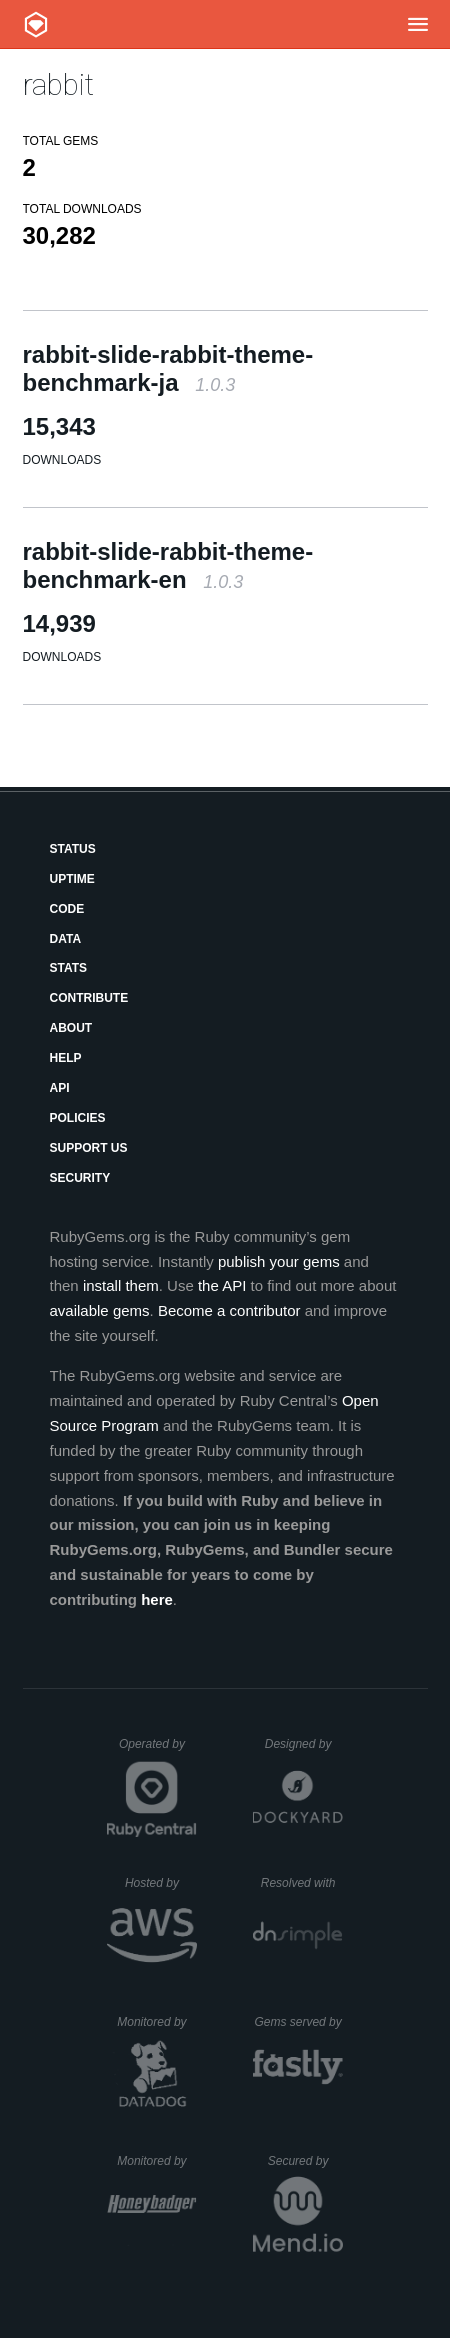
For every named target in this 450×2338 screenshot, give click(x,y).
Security (80, 1178)
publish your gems (279, 1261)
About (71, 1028)
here (157, 1599)
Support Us (89, 1148)
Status (73, 849)
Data (66, 939)
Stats (69, 968)
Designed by (304, 1744)
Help (66, 1058)
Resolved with (302, 1883)
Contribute (89, 998)
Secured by (305, 2161)
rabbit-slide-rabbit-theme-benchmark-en (168, 565)
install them (121, 1285)
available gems (100, 1310)
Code (67, 909)
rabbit (58, 84)
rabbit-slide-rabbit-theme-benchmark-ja (168, 368)
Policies (78, 1118)
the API (222, 1285)
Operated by (158, 1751)
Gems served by (298, 2022)
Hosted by (161, 1883)
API (60, 1088)
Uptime (72, 879)
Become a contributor (229, 1310)
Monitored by (157, 2022)
